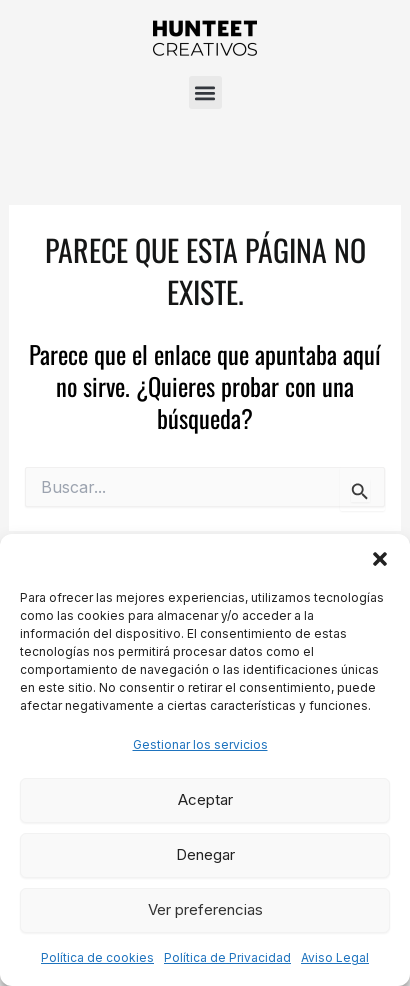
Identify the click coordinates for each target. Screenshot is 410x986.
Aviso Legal (335, 957)
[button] (380, 559)
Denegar (205, 854)
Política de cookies (97, 957)
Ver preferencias (205, 909)
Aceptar (205, 799)
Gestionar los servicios (200, 744)
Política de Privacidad (227, 957)
